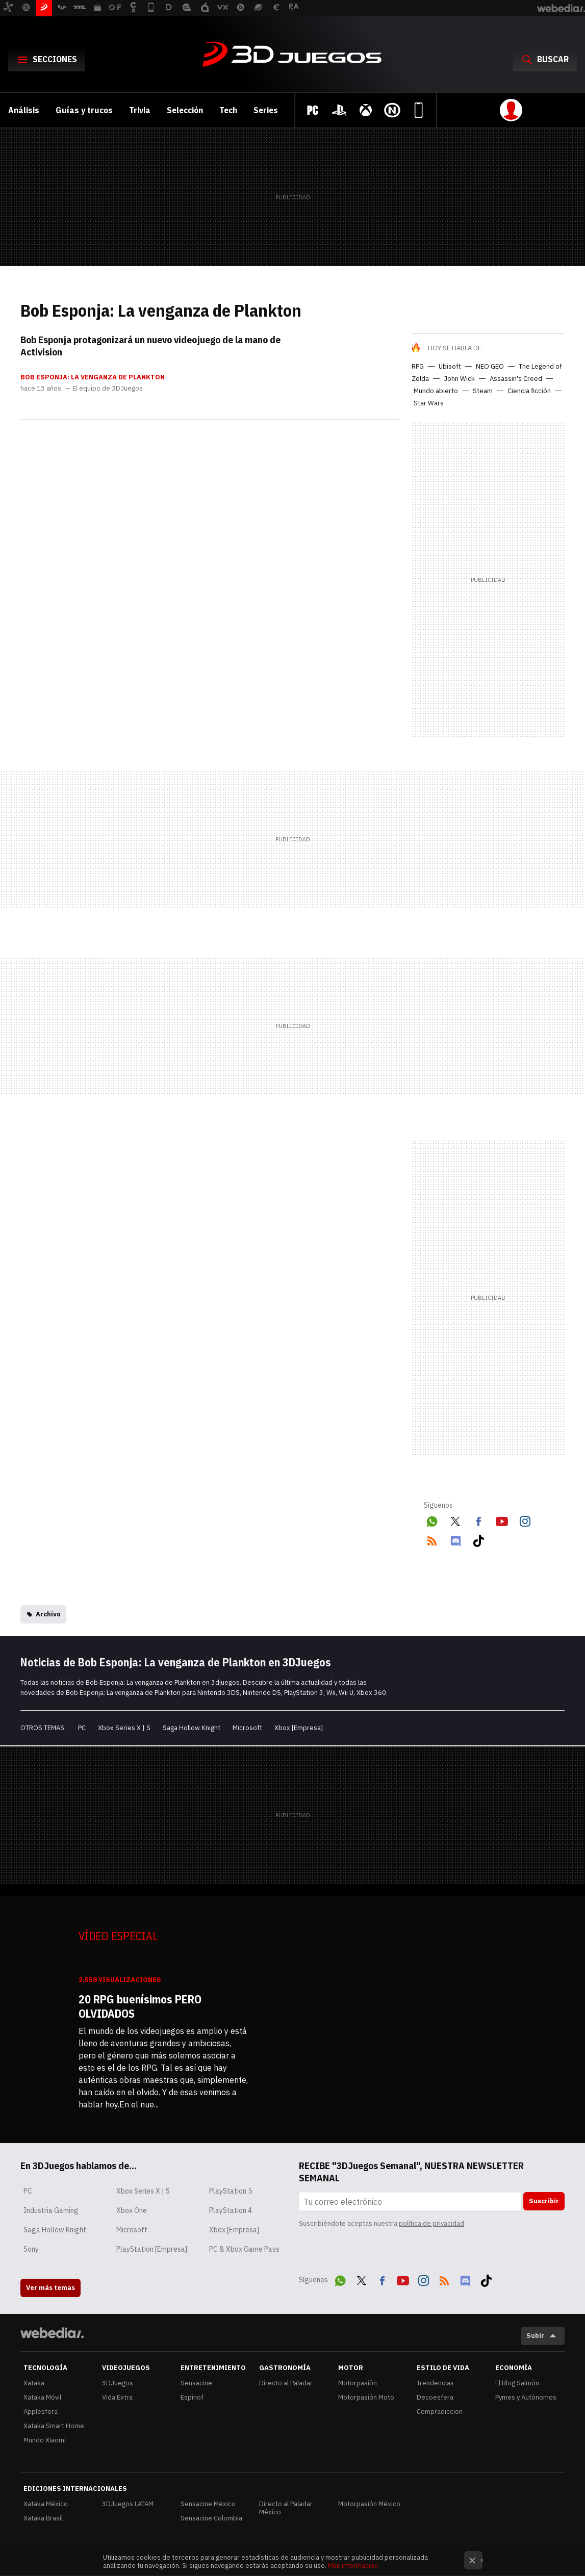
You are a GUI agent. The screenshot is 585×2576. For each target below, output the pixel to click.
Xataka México (45, 2504)
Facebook (478, 1519)
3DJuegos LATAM (128, 2504)
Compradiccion (440, 2411)
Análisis (23, 110)
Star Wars (429, 403)
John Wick (459, 378)
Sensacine (196, 2383)
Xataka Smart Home (53, 2426)
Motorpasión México (369, 2504)
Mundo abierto (436, 391)
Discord (455, 1539)
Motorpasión (357, 2383)
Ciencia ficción (529, 391)
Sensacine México (208, 2504)
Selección (185, 110)
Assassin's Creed (516, 378)
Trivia (139, 110)
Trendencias (435, 2383)
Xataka (33, 2383)
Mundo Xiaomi (44, 2440)
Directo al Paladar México (286, 2508)
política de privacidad (431, 2223)
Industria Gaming (51, 2210)
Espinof (192, 2397)
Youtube (502, 1519)
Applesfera (40, 2411)
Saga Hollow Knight (191, 1727)
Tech (228, 110)
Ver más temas (50, 2287)
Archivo (48, 1614)
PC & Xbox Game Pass (244, 2249)
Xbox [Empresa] (298, 1727)
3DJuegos (293, 55)
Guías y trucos (84, 110)
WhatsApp (432, 1519)
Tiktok (478, 1539)
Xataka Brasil (43, 2518)
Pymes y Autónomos (525, 2397)
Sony (31, 2249)
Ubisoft (450, 366)
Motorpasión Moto (366, 2397)
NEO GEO (490, 366)
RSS (432, 1539)
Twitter (455, 1519)
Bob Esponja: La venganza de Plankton (92, 377)
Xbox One (131, 2210)
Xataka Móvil (42, 2397)
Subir (535, 2335)
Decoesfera (435, 2397)
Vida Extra (117, 2397)
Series (265, 110)
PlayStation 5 (230, 2191)
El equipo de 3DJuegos (107, 388)
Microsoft (247, 1727)
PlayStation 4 (230, 2210)
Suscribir (544, 2201)
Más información (353, 2565)
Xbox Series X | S (124, 1727)
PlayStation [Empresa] (151, 2249)
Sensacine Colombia (211, 2518)
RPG (418, 366)
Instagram (525, 1519)
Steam (483, 391)
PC (82, 1727)
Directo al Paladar (286, 2383)
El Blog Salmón (517, 2383)
